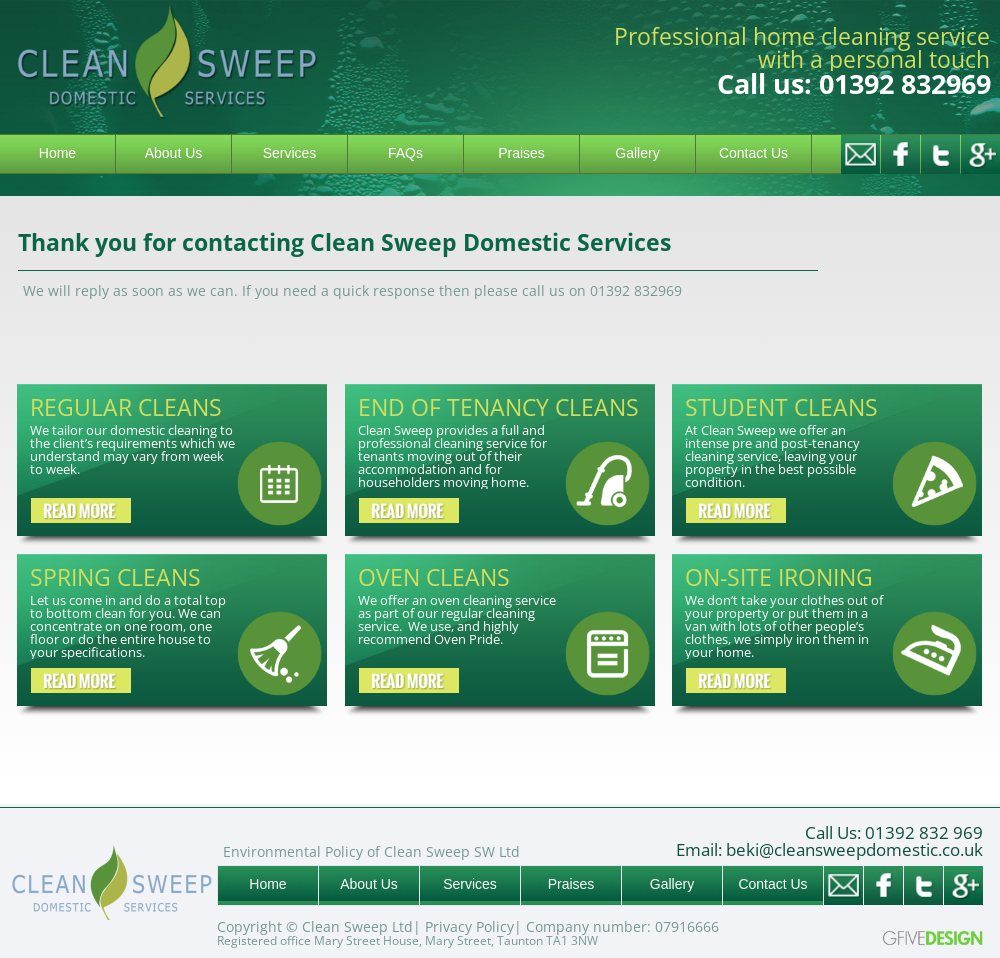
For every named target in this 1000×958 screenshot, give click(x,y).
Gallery (637, 153)
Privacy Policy (469, 926)
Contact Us (753, 153)
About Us (174, 153)
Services (290, 153)
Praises (521, 153)
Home (57, 153)
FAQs (405, 153)
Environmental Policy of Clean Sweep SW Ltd (371, 851)
